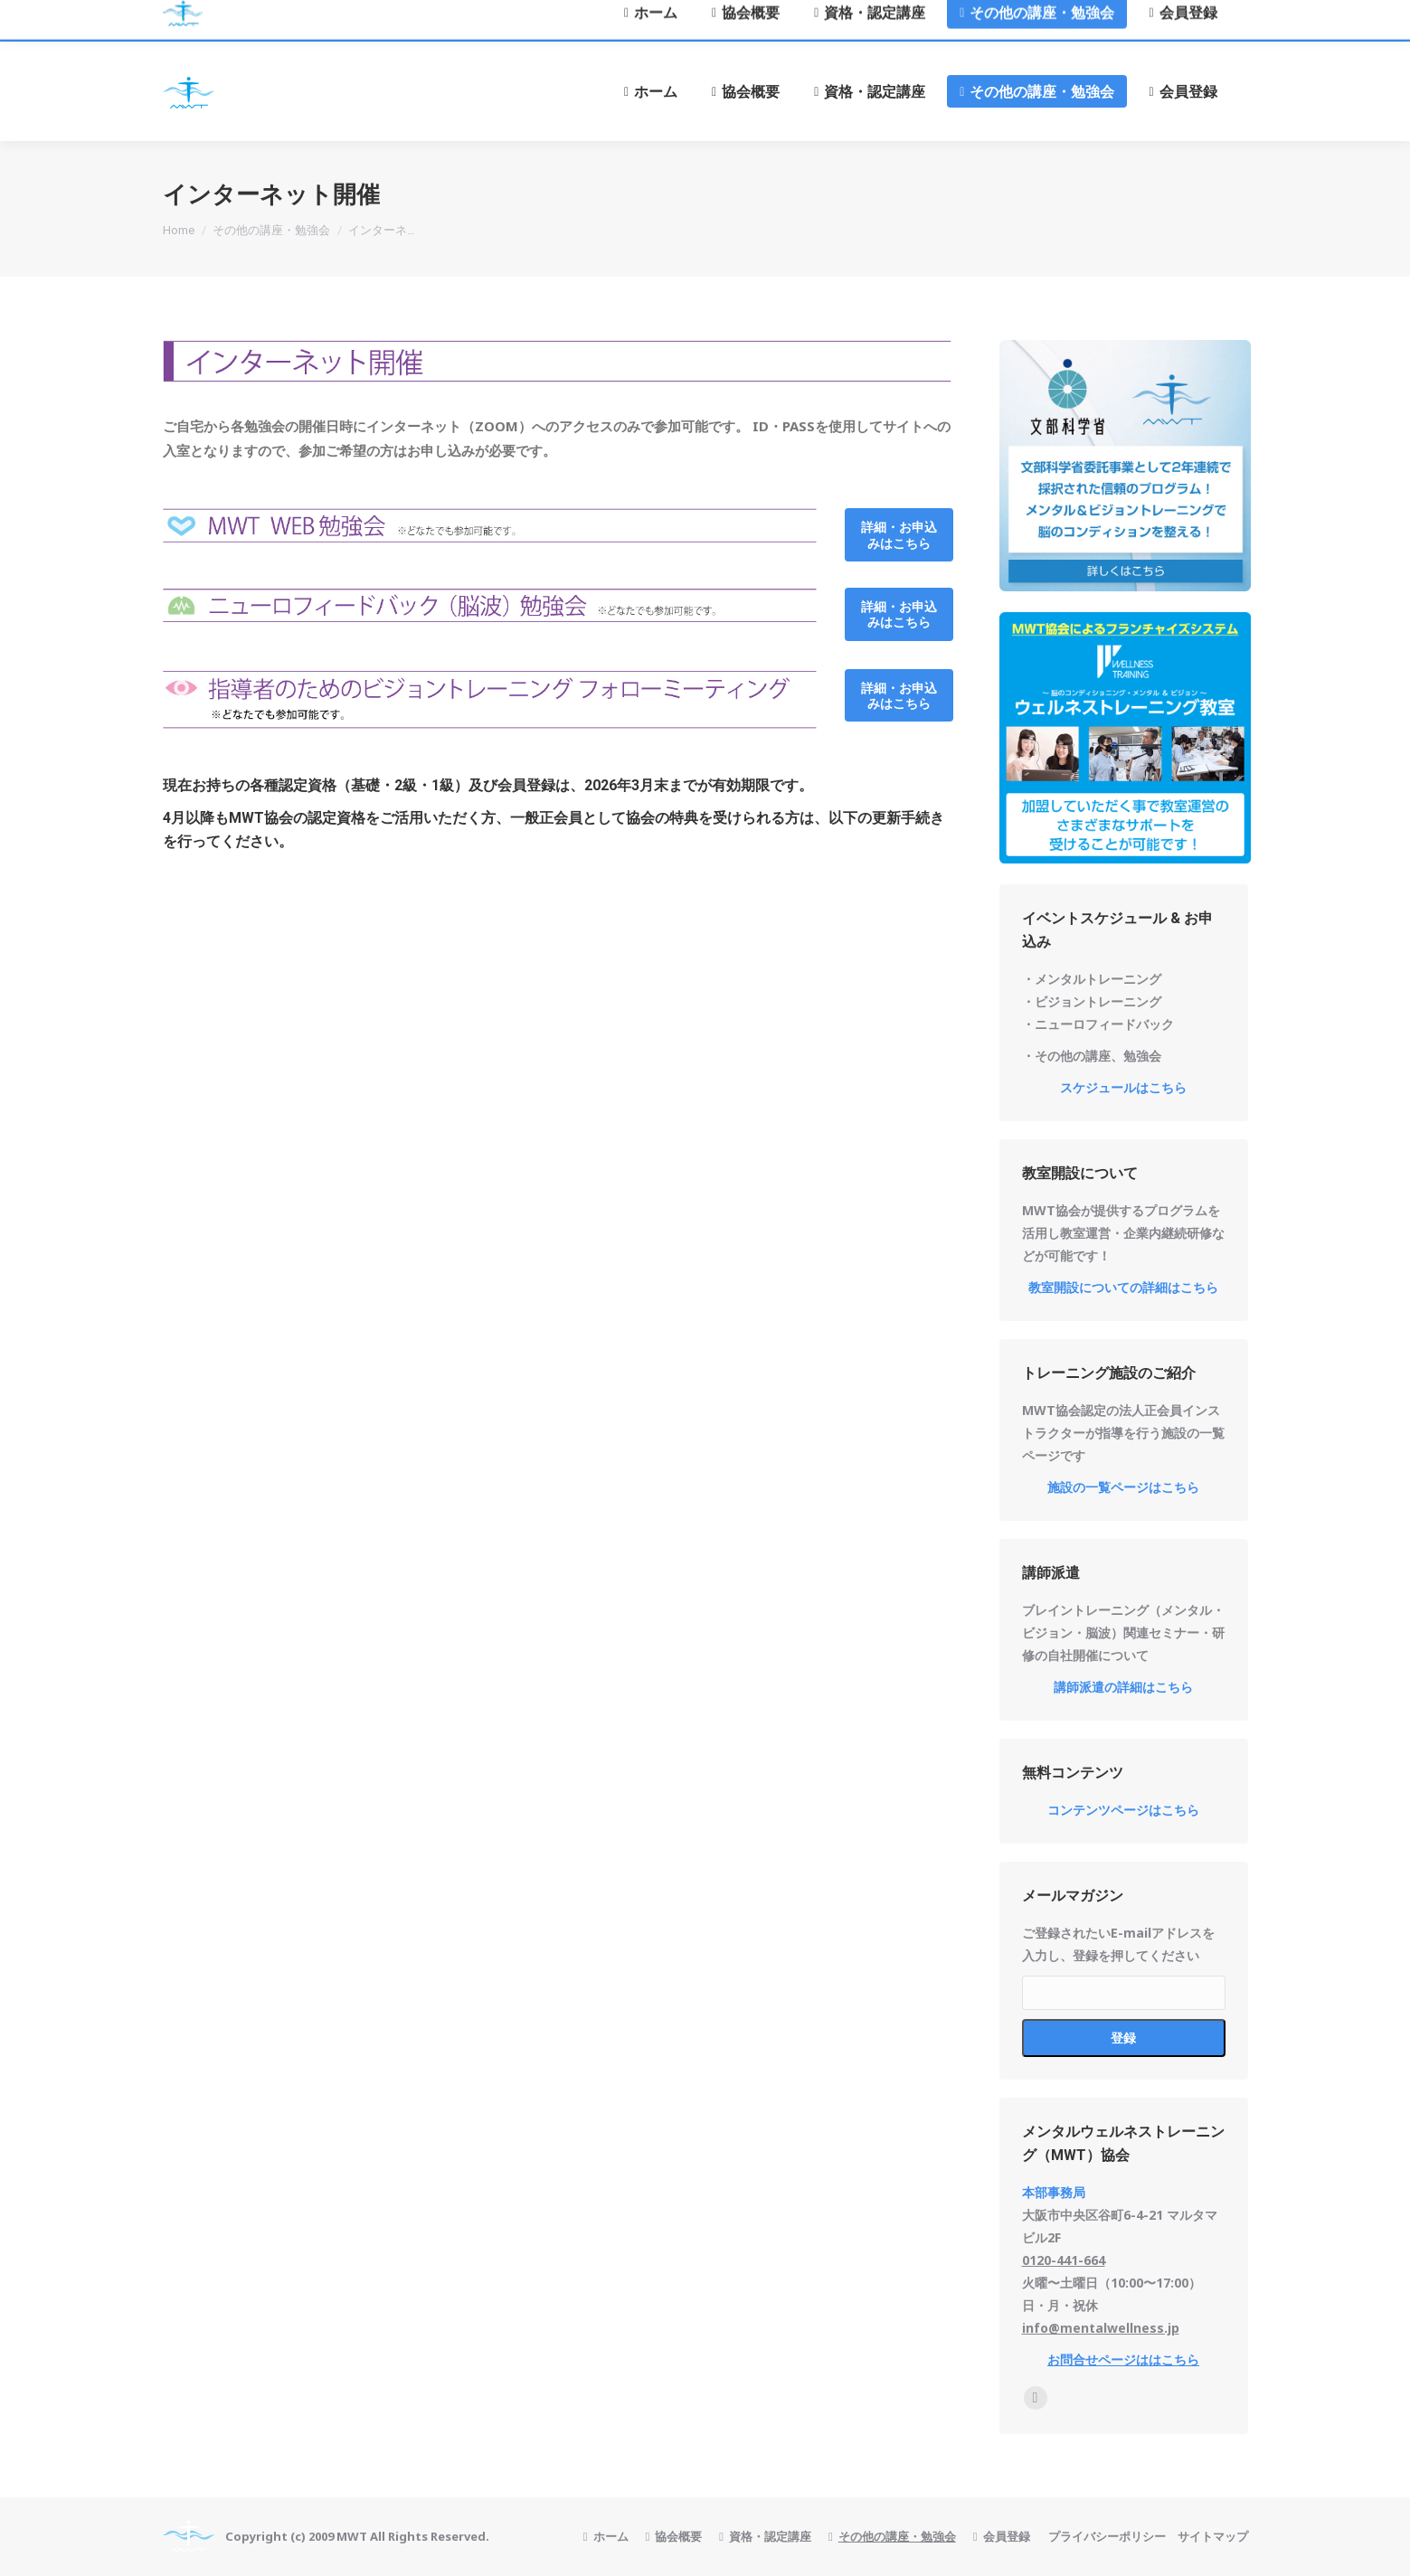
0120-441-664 (1063, 2260)
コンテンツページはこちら (1123, 1809)
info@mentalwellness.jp (1100, 2327)
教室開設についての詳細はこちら (1123, 1287)
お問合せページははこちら (1123, 2359)
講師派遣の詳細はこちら (1123, 1686)
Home (178, 230)
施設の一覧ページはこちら (1123, 1487)
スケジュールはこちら (1123, 1087)
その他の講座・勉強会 (271, 230)
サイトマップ (1213, 2536)
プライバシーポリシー (1107, 2536)
